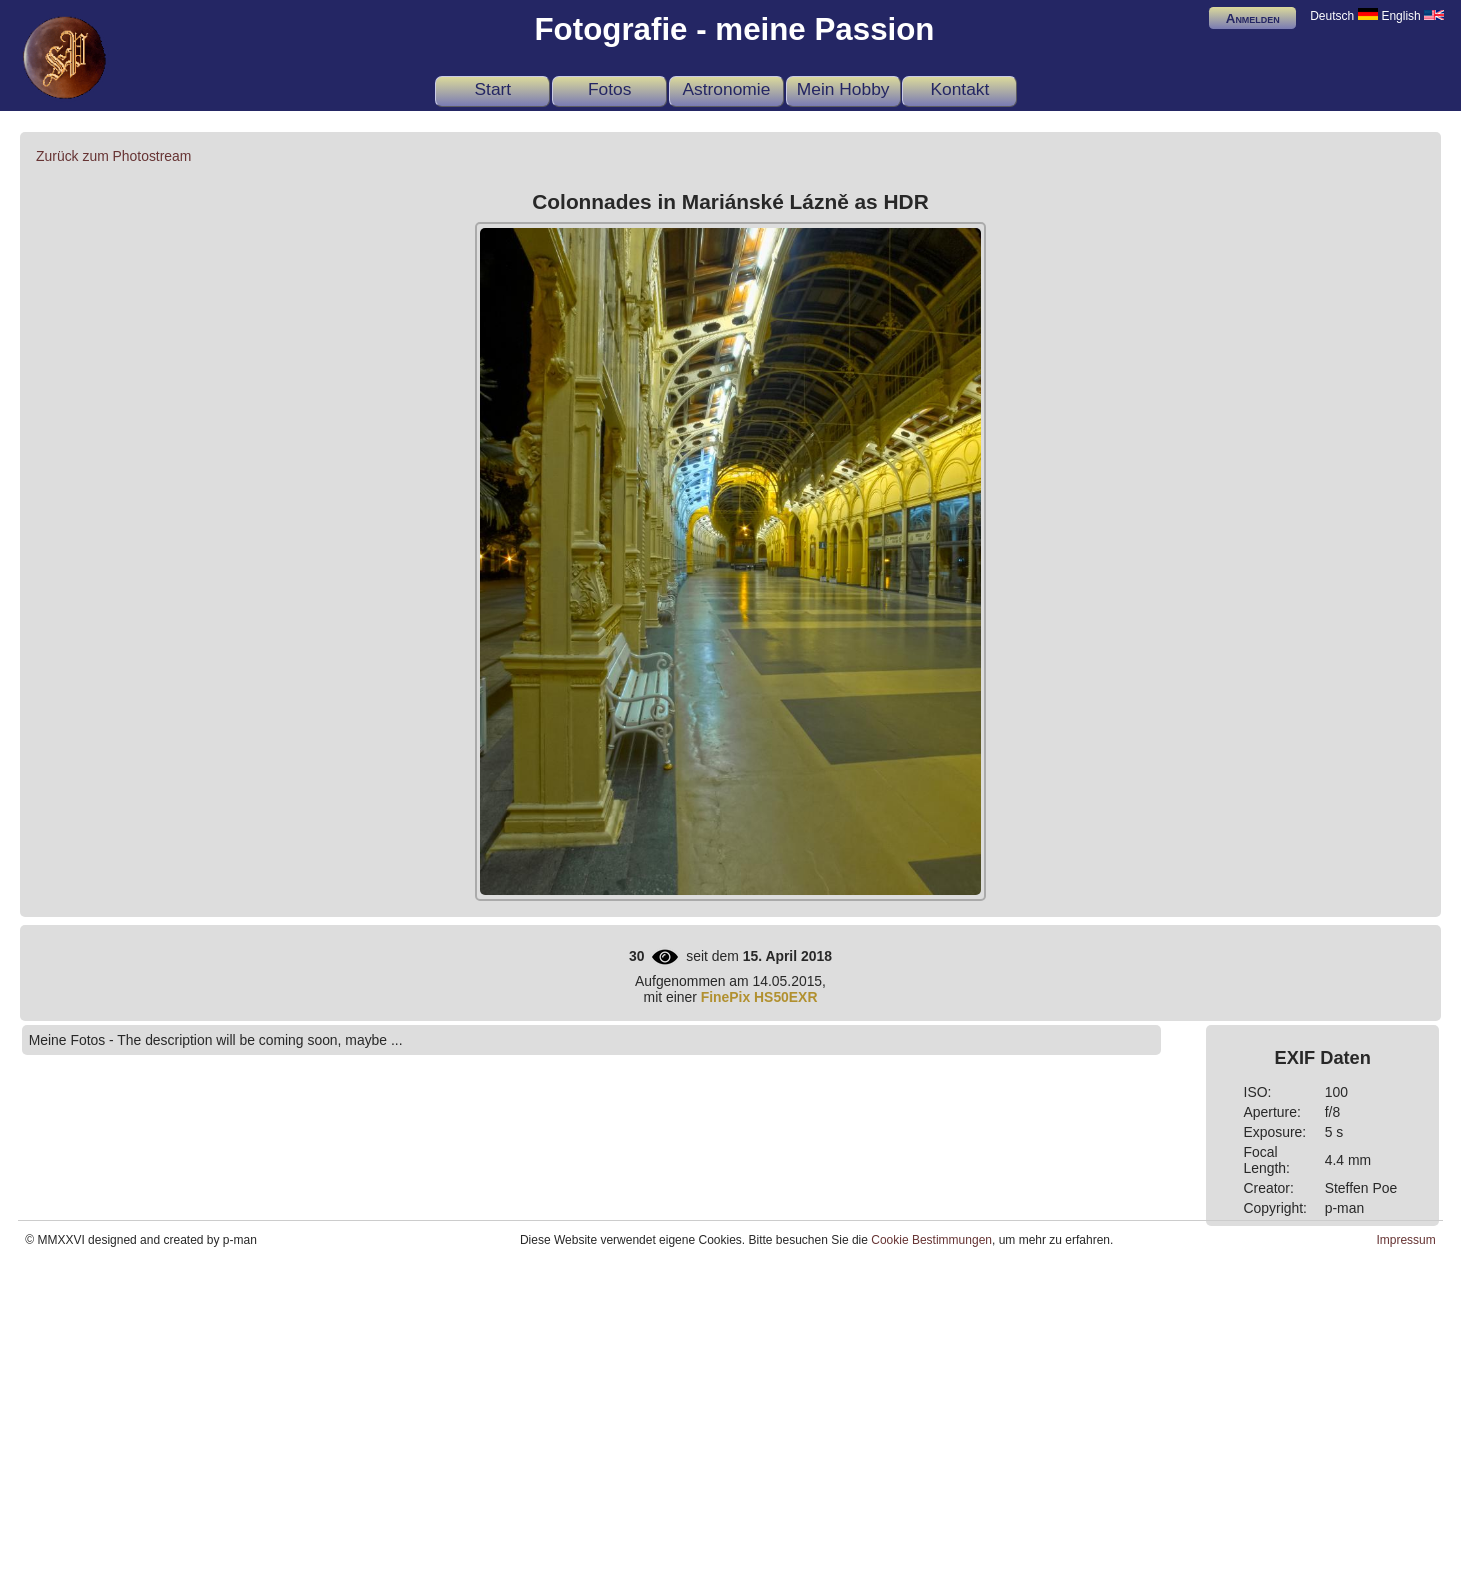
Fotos (609, 89)
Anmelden (1253, 18)
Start (492, 89)
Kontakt (959, 89)
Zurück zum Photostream (113, 156)
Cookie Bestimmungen (931, 1240)
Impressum (1405, 1240)
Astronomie (726, 89)
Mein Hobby (843, 89)
